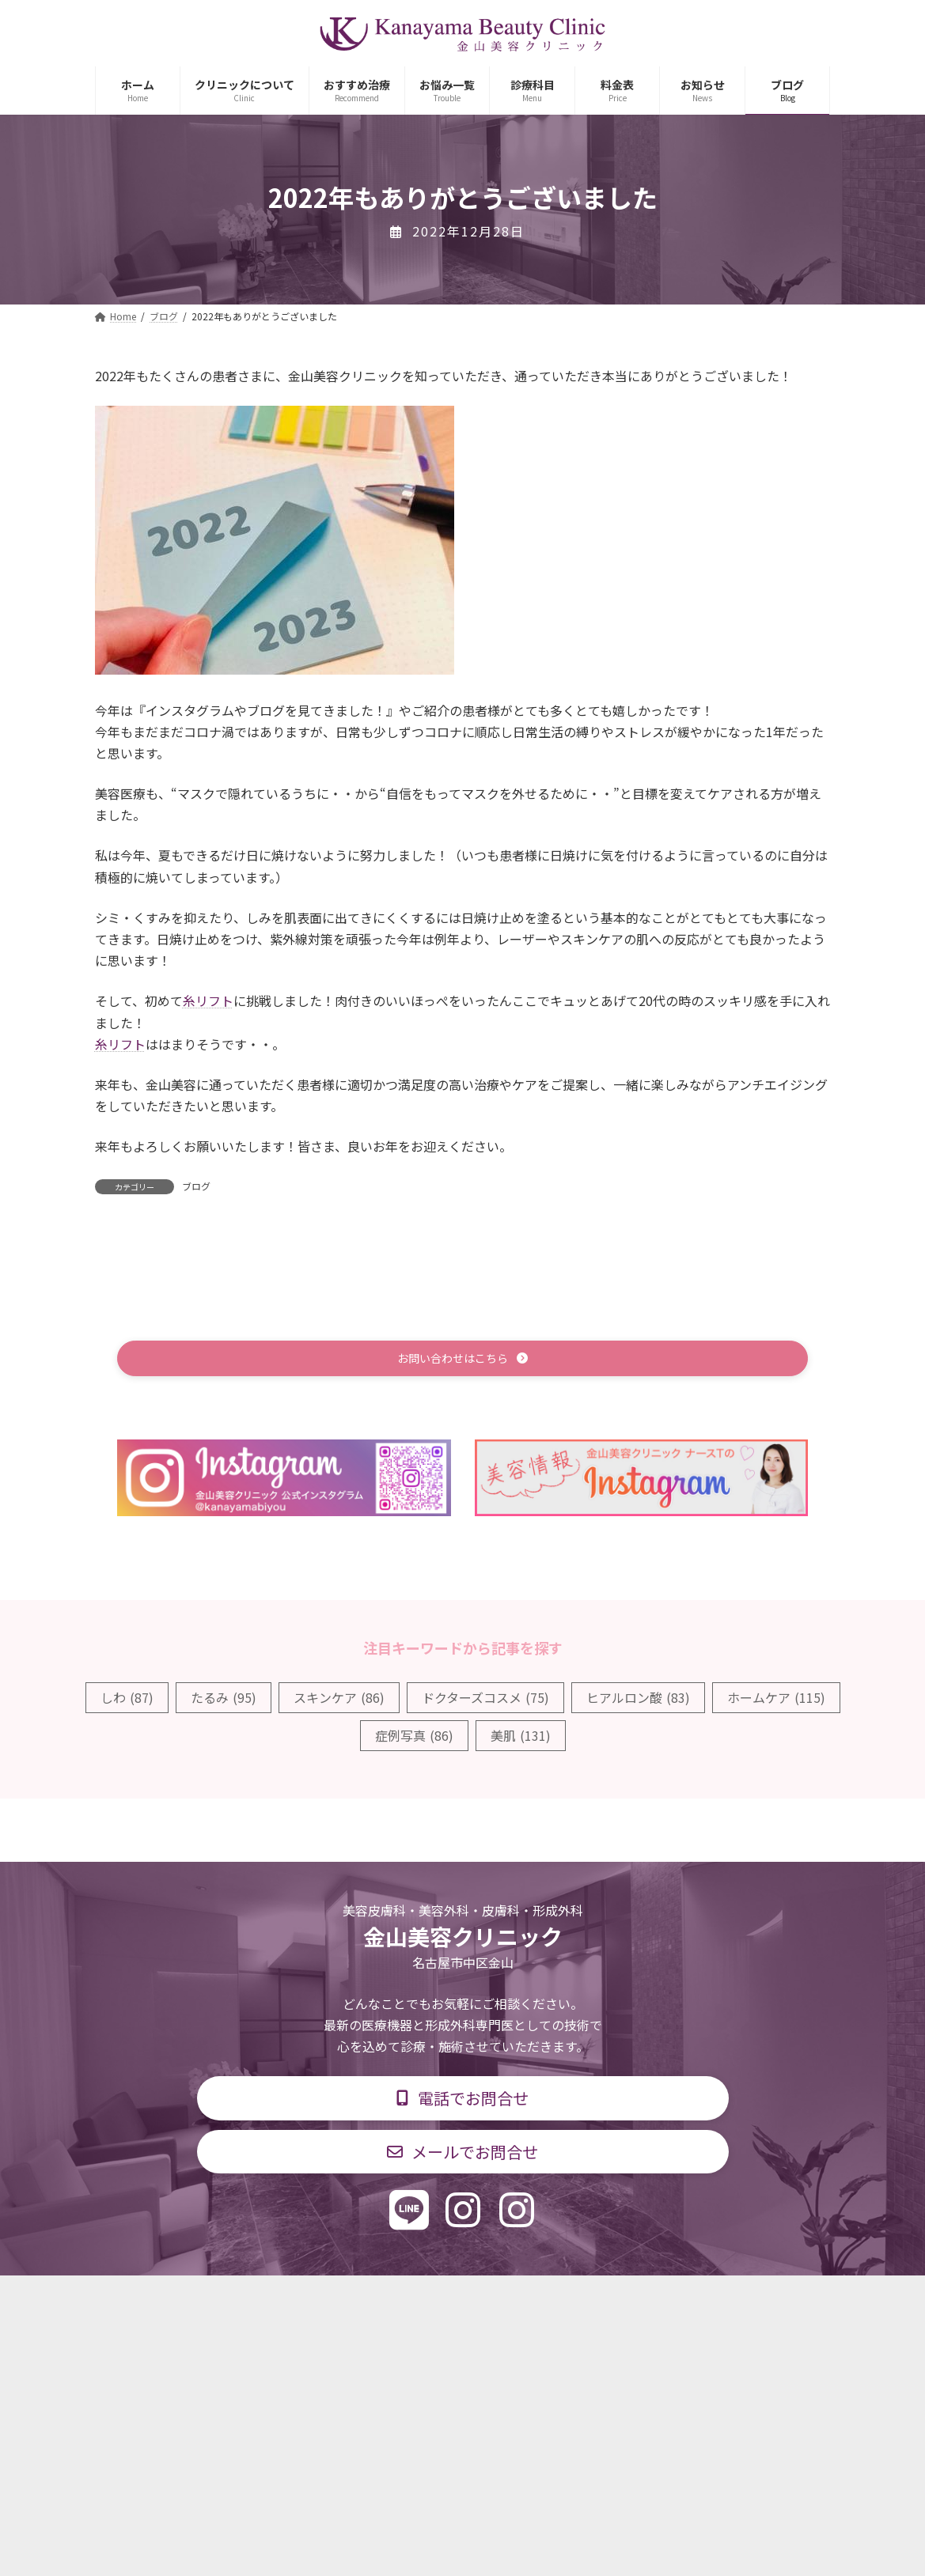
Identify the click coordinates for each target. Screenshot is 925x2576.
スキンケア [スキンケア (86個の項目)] (339, 1699)
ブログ (196, 1186)
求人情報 (585, 2299)
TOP (203, 2299)
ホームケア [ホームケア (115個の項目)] (776, 1699)
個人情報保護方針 (689, 2299)
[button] (462, 1360)
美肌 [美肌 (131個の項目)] (521, 1737)
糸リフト (208, 1000)
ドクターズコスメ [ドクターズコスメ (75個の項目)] (485, 1699)
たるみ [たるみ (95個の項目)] (223, 1699)
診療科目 (275, 2299)
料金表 (509, 2299)
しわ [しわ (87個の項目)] (127, 1699)
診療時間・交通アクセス (395, 2299)
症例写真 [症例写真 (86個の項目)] (414, 1737)
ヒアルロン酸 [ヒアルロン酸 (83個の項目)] (638, 1699)
